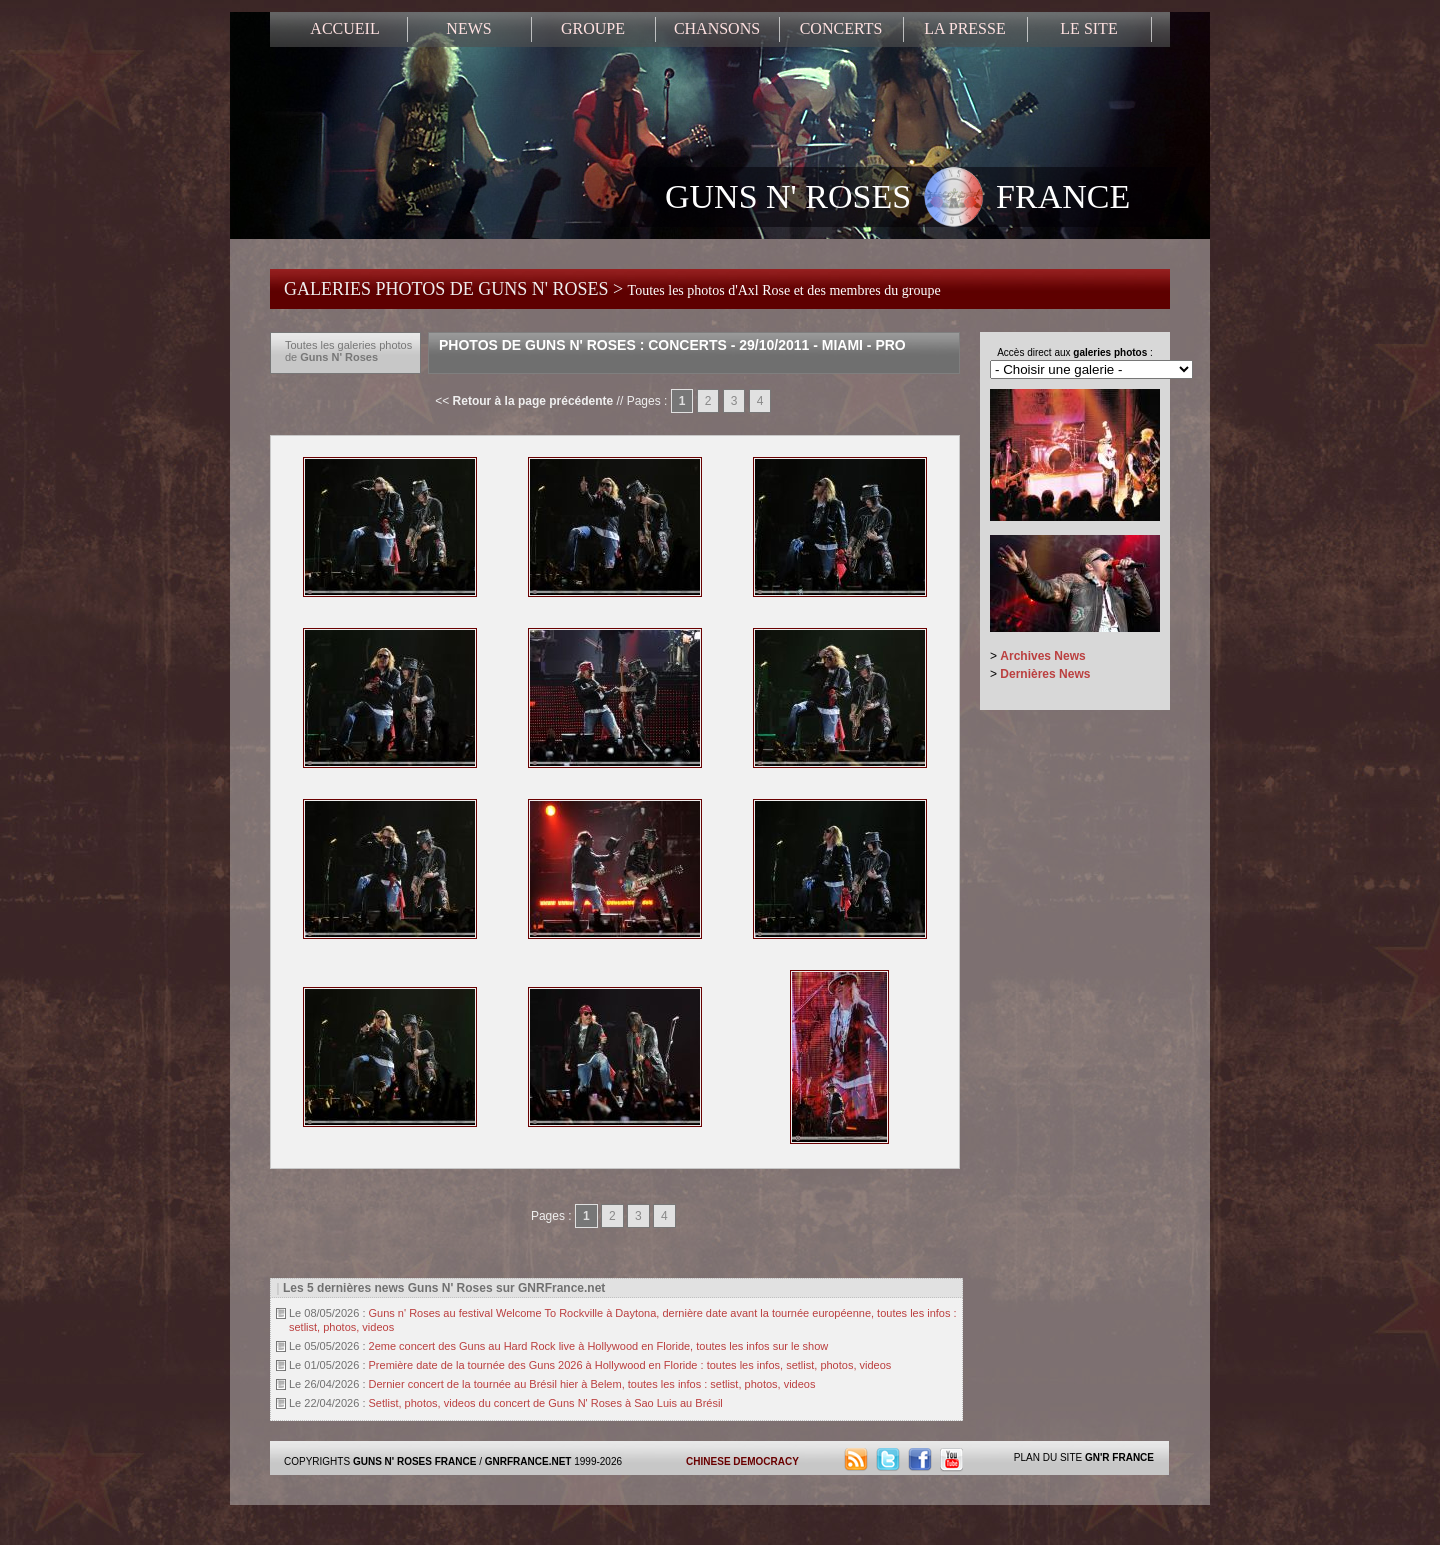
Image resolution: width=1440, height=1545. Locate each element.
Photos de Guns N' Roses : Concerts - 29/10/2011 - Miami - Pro (672, 345)
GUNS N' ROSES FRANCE (897, 199)
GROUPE (593, 28)
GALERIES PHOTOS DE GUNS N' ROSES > (612, 289)
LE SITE (1088, 28)
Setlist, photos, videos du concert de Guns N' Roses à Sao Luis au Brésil (546, 1403)
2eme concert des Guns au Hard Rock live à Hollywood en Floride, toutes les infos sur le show (599, 1346)
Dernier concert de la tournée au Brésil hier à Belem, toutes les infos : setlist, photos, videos (592, 1384)
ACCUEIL (344, 28)
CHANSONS (717, 28)
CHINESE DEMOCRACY (742, 1461)
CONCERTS (841, 28)
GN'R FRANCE (1119, 1457)
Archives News (1042, 656)
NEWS (468, 28)
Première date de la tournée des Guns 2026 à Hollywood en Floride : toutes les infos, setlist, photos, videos (630, 1365)
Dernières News (1045, 674)
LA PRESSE (964, 28)
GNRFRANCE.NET (528, 1461)
